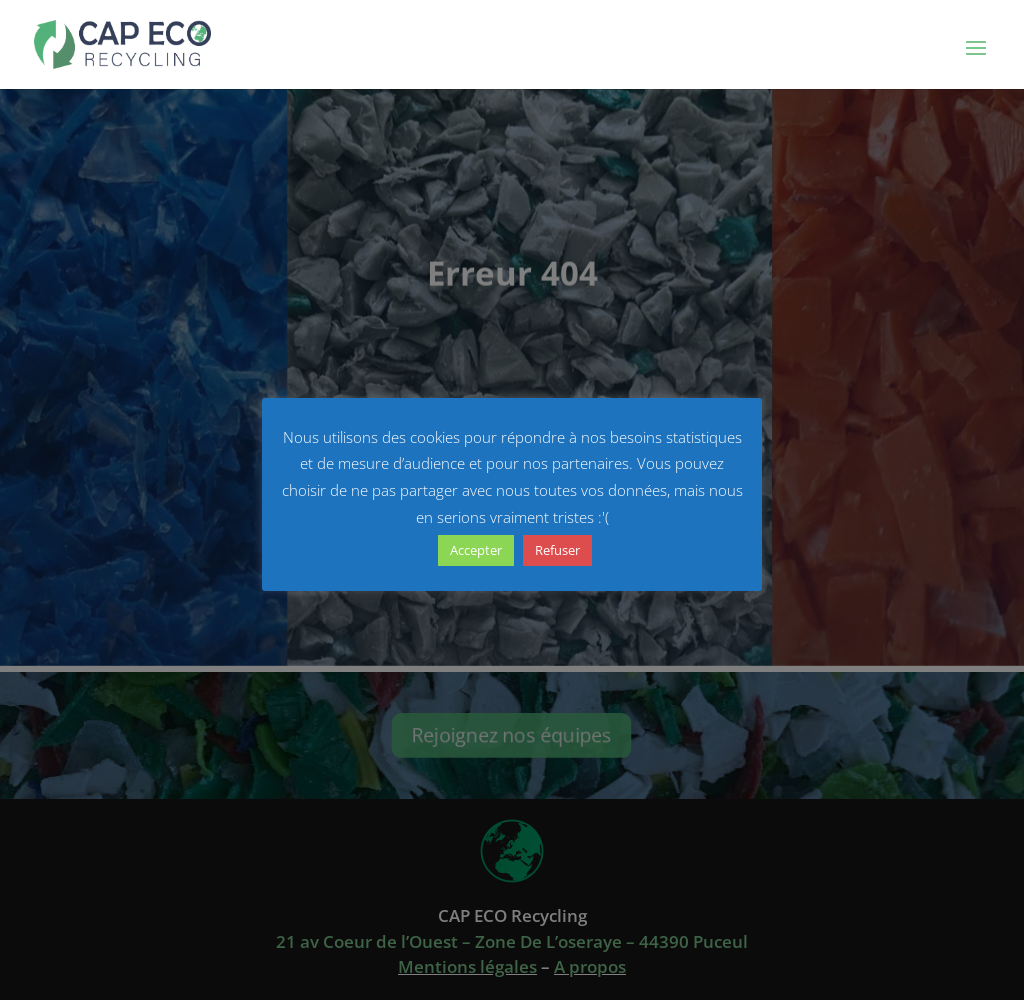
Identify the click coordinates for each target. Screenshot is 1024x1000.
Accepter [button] (476, 550)
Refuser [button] (557, 550)
